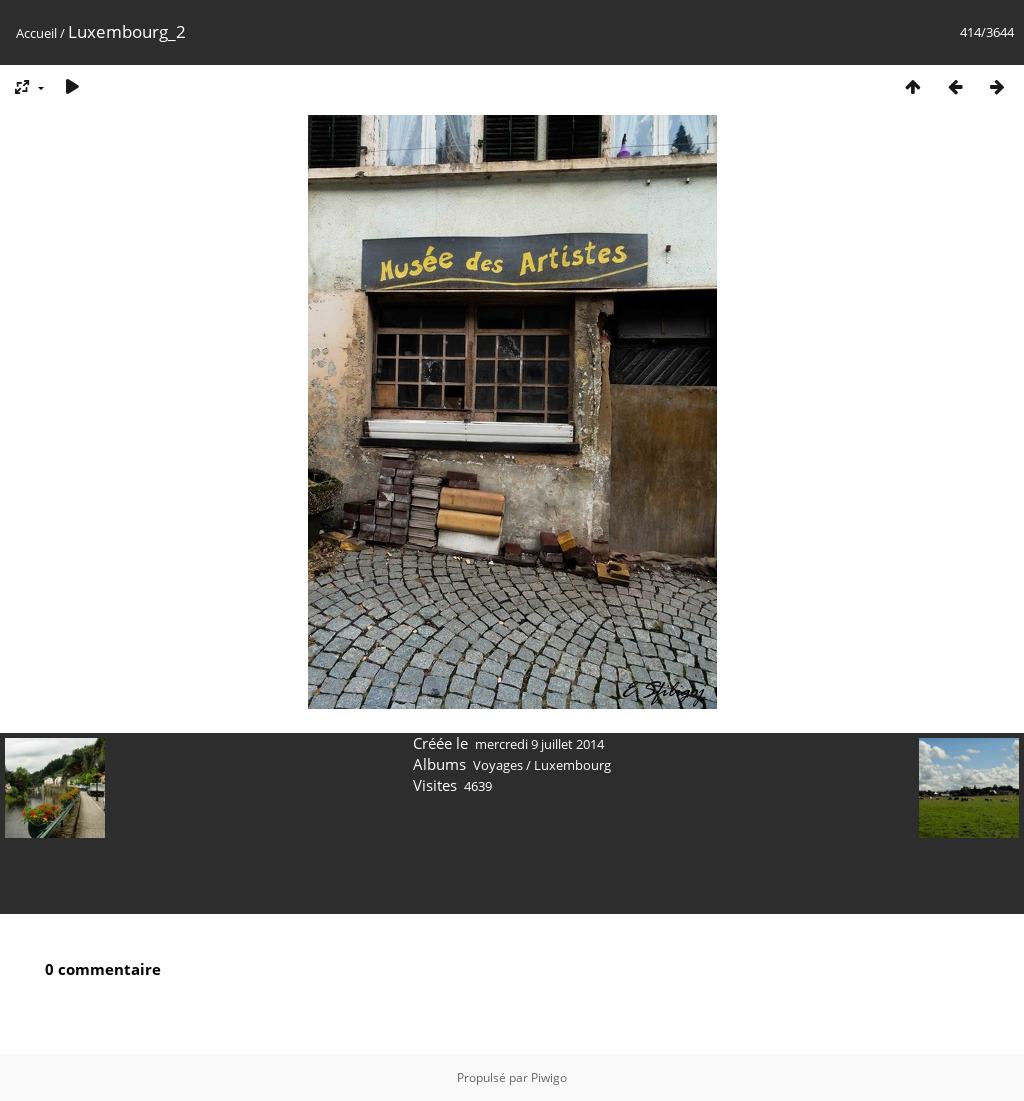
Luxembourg (572, 765)
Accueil (36, 33)
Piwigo (549, 1077)
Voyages (498, 765)
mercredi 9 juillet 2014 (539, 744)
